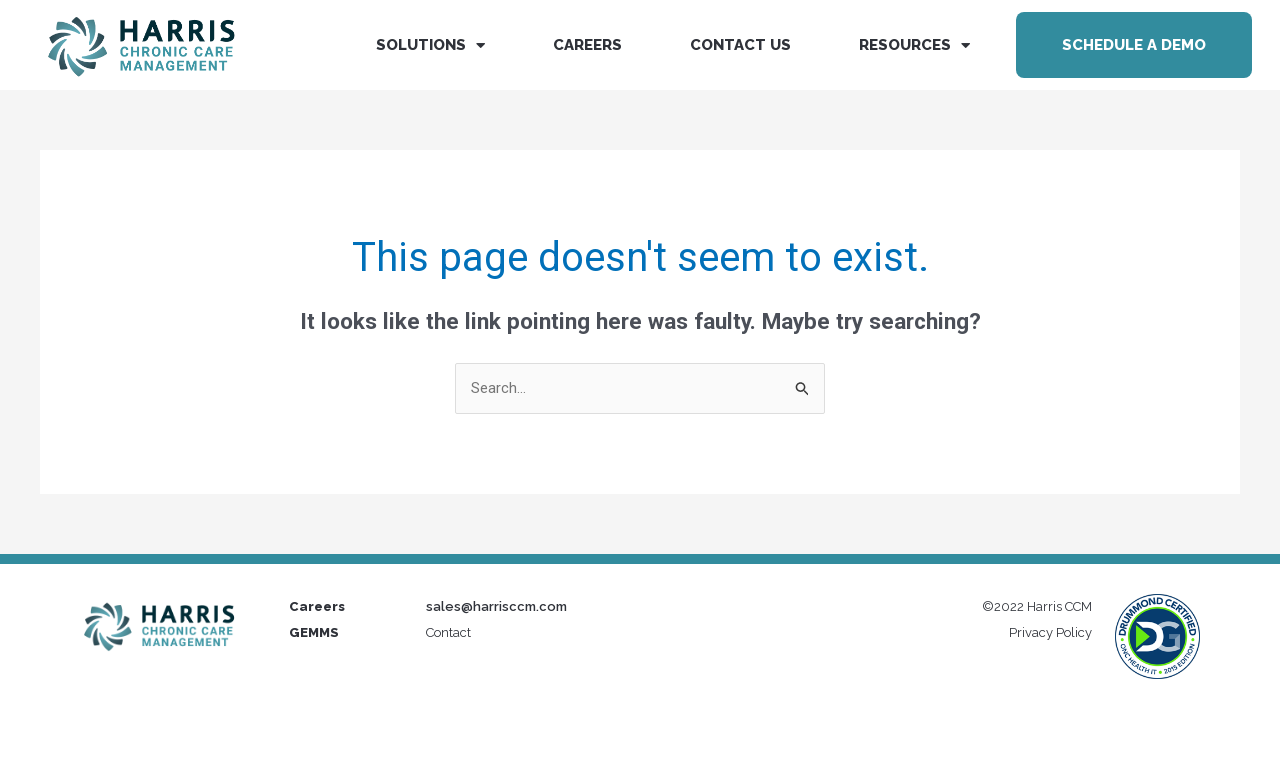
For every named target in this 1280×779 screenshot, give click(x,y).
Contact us (740, 45)
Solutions (430, 45)
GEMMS (314, 632)
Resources (914, 45)
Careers (587, 45)
